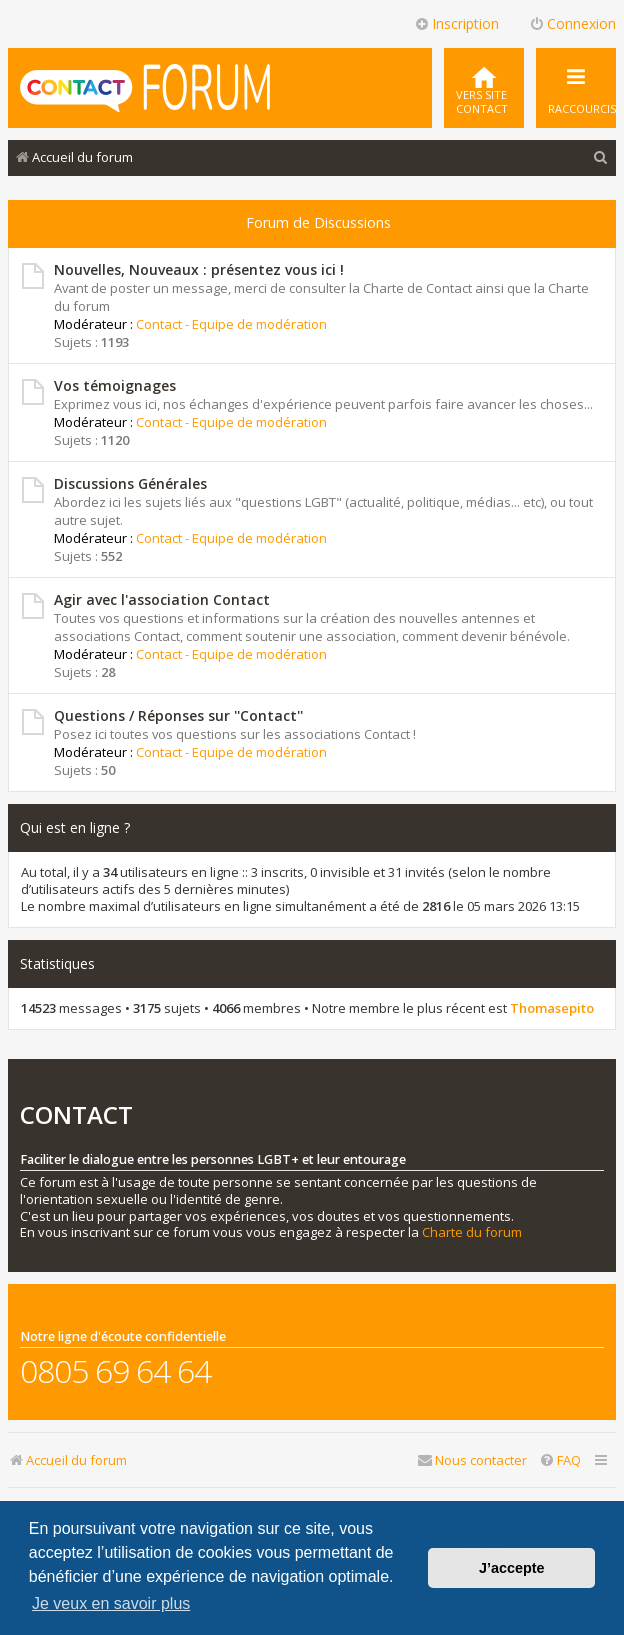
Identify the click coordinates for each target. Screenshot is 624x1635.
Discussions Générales (130, 483)
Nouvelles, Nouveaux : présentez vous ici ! (199, 269)
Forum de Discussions (318, 222)
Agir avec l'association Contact (162, 599)
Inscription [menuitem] (456, 23)
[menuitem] (484, 88)
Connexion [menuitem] (572, 23)
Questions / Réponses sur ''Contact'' (178, 715)
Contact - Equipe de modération (231, 324)
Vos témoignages (115, 385)
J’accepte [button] (512, 1568)
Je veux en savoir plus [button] (111, 1603)
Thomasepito (552, 1008)
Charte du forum (472, 1232)
